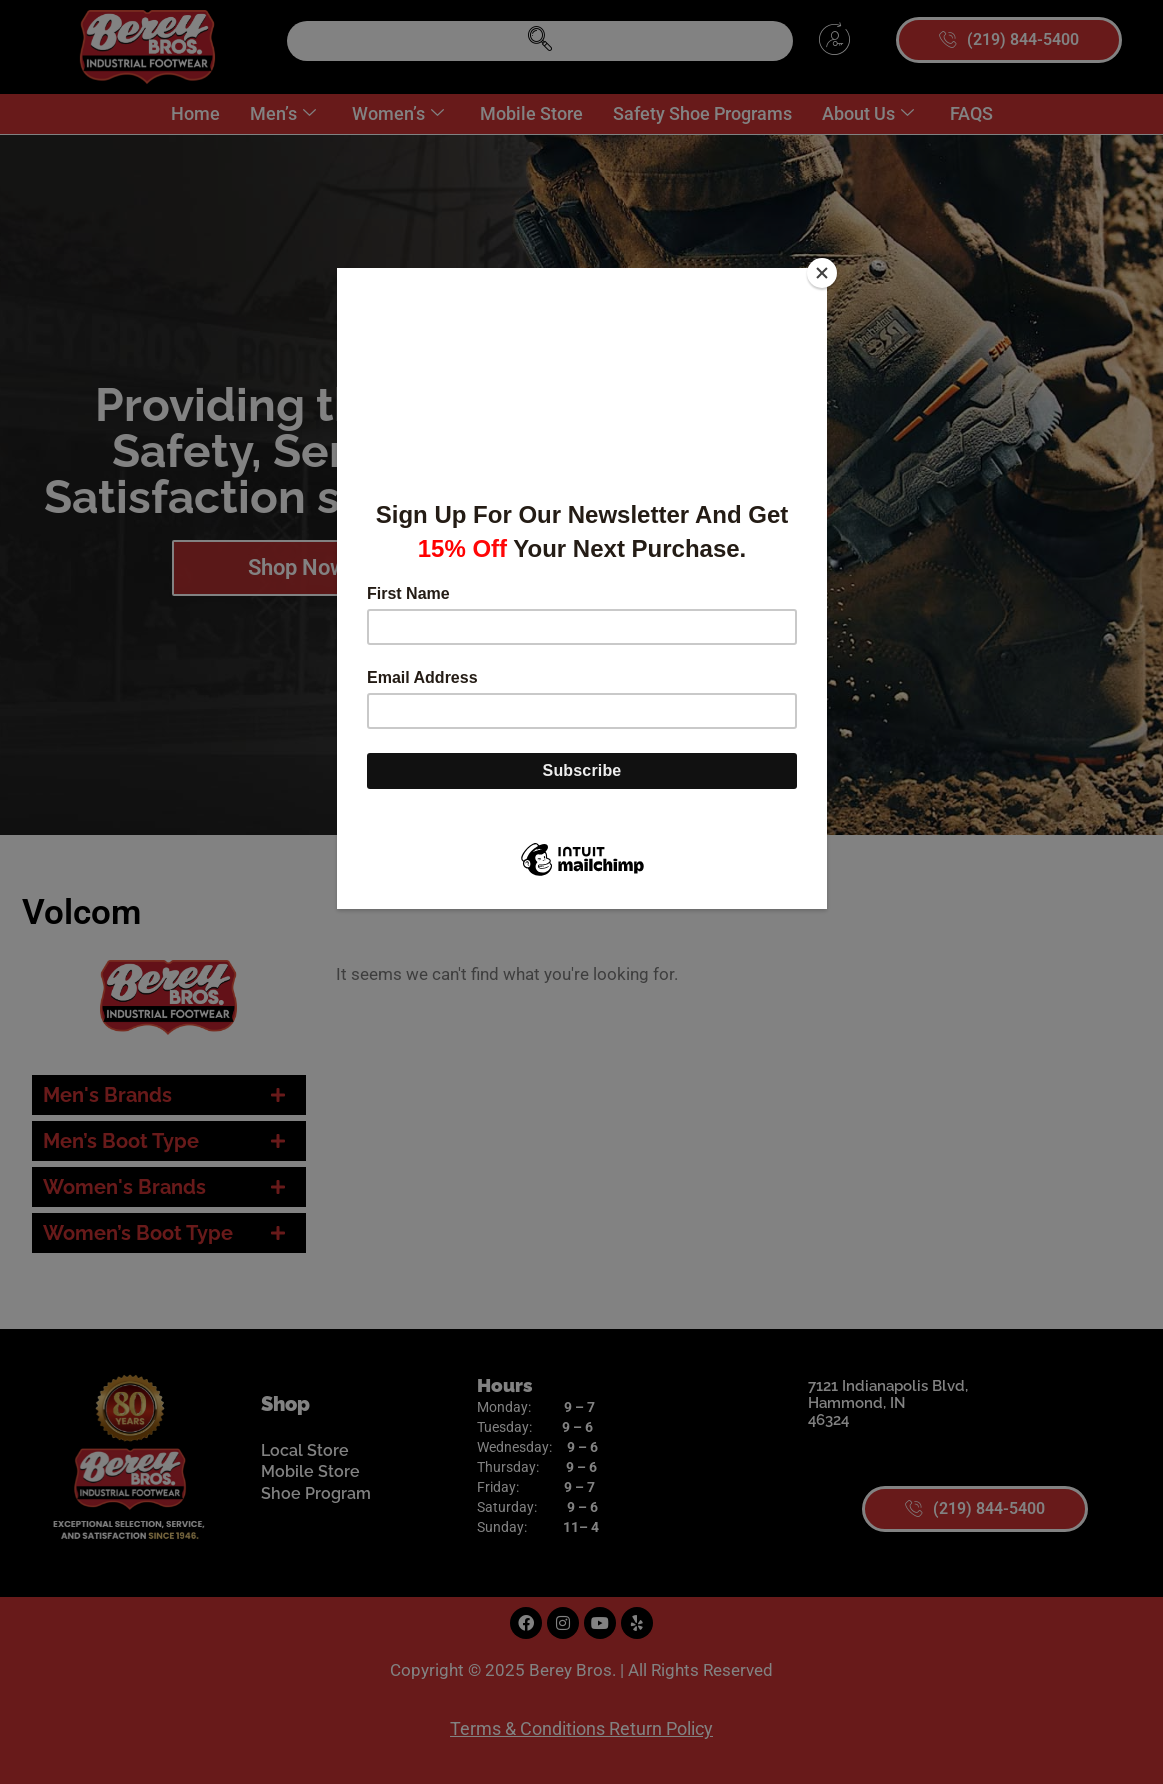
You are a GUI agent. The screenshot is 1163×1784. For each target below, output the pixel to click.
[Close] (822, 273)
